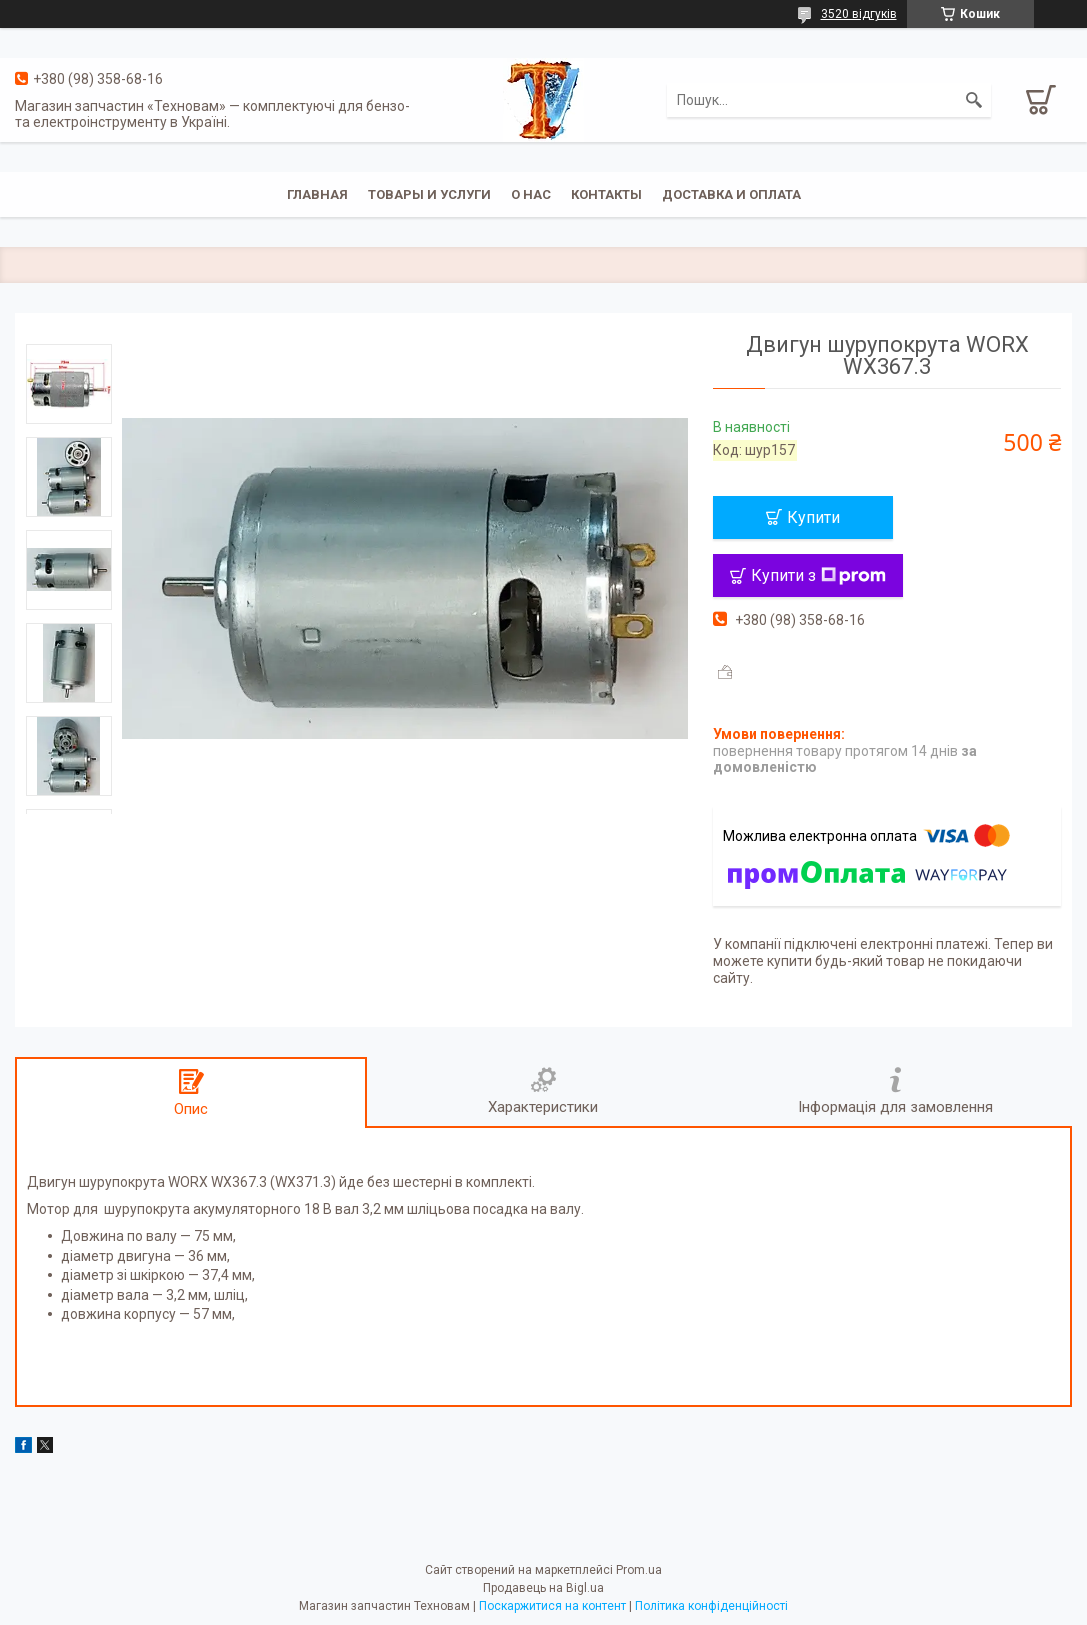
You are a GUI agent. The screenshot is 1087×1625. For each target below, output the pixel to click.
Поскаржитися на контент (552, 1606)
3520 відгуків (859, 14)
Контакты (606, 194)
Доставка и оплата (731, 194)
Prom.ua (639, 1570)
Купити (813, 517)
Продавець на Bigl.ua (543, 1588)
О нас (531, 194)
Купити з (818, 575)
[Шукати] (974, 100)
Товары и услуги (429, 194)
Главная (317, 194)
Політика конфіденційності (711, 1606)
